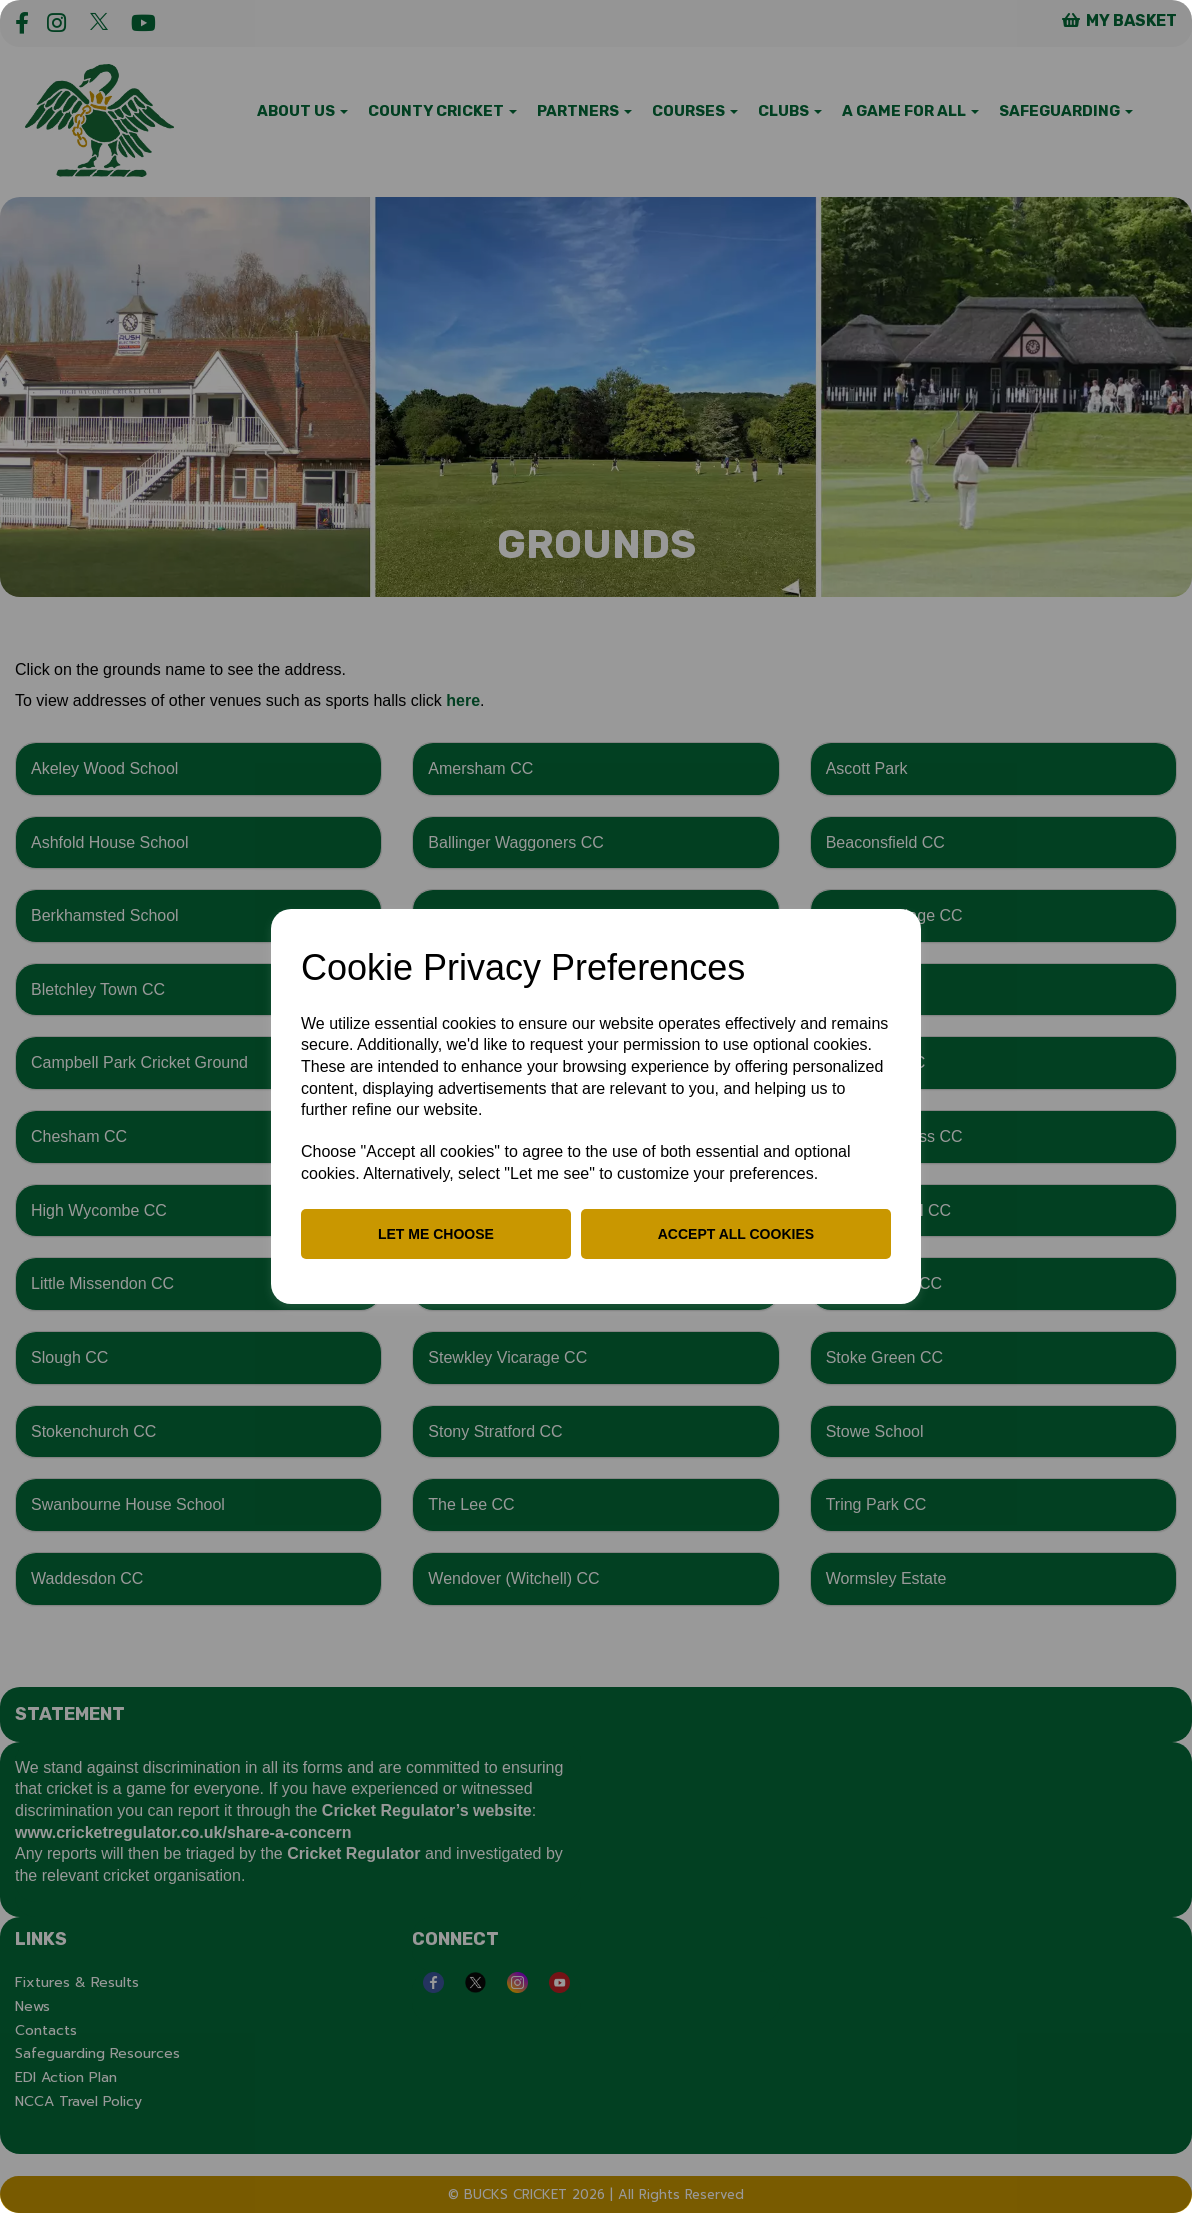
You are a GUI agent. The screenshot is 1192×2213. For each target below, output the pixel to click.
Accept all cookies (736, 1234)
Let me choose (436, 1234)
